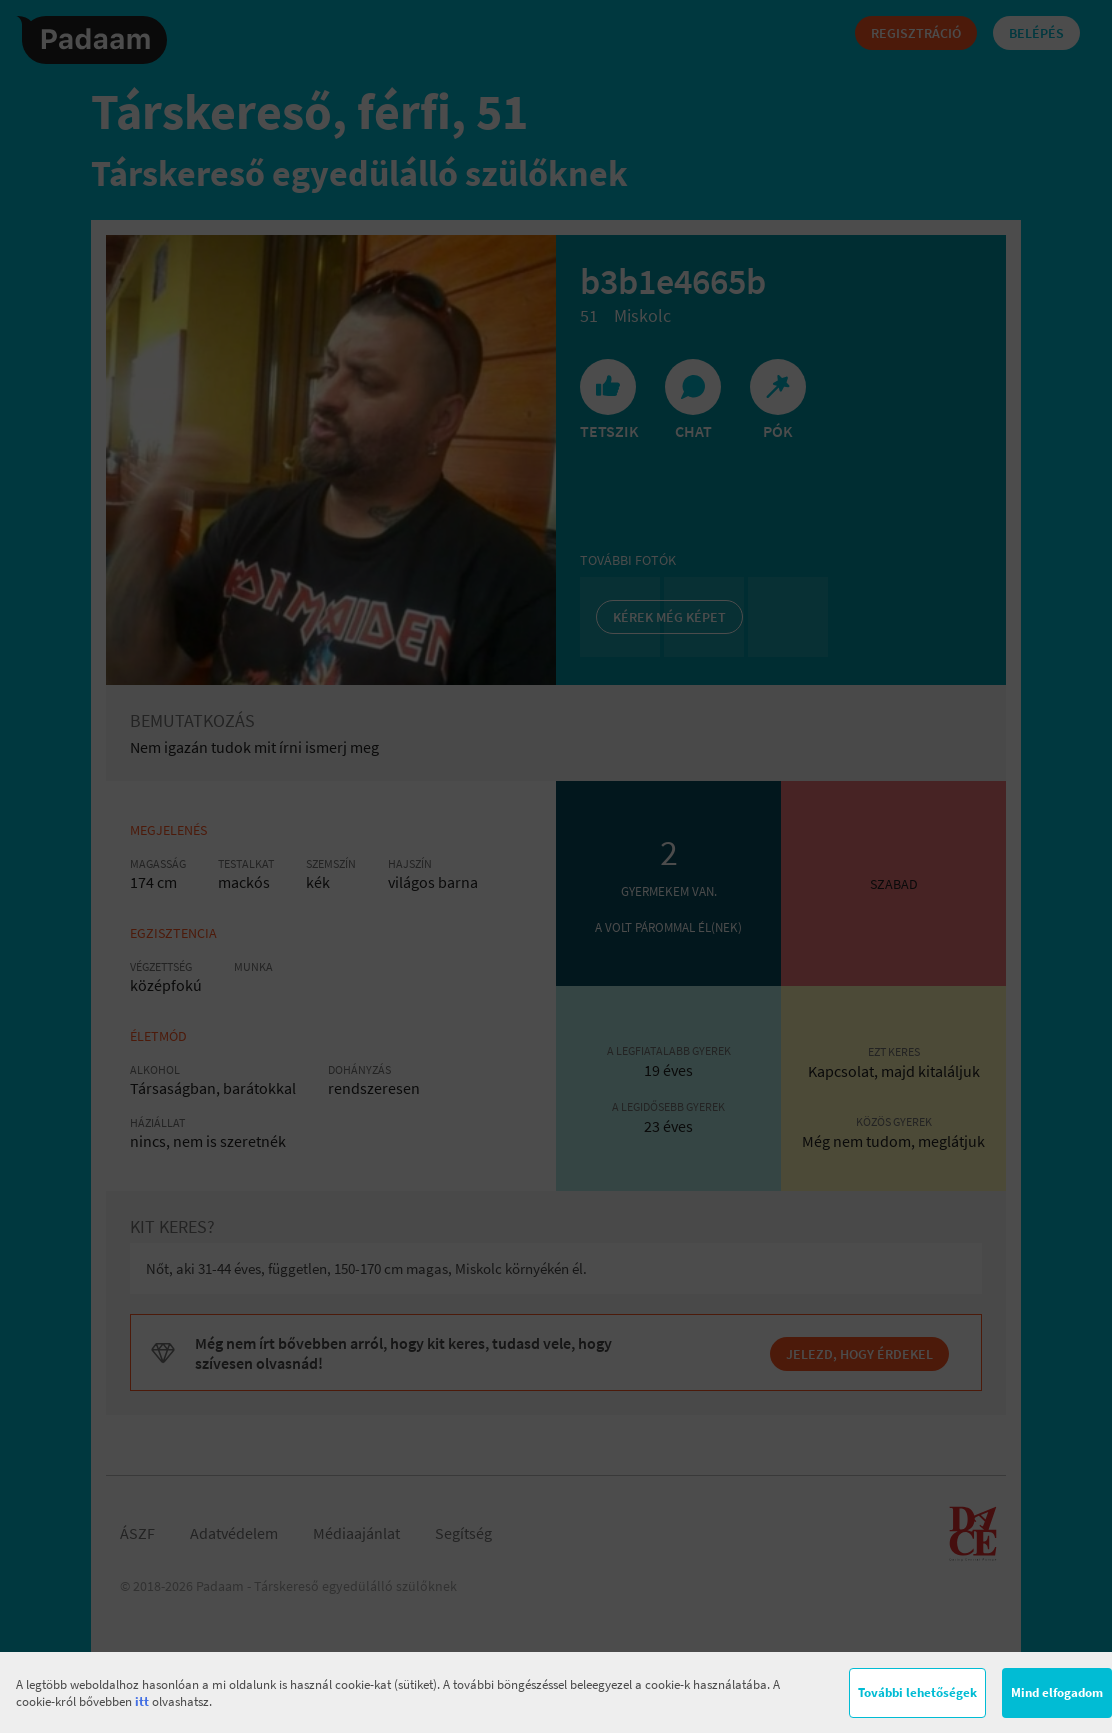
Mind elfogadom (1057, 1692)
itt (142, 1701)
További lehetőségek (917, 1692)
